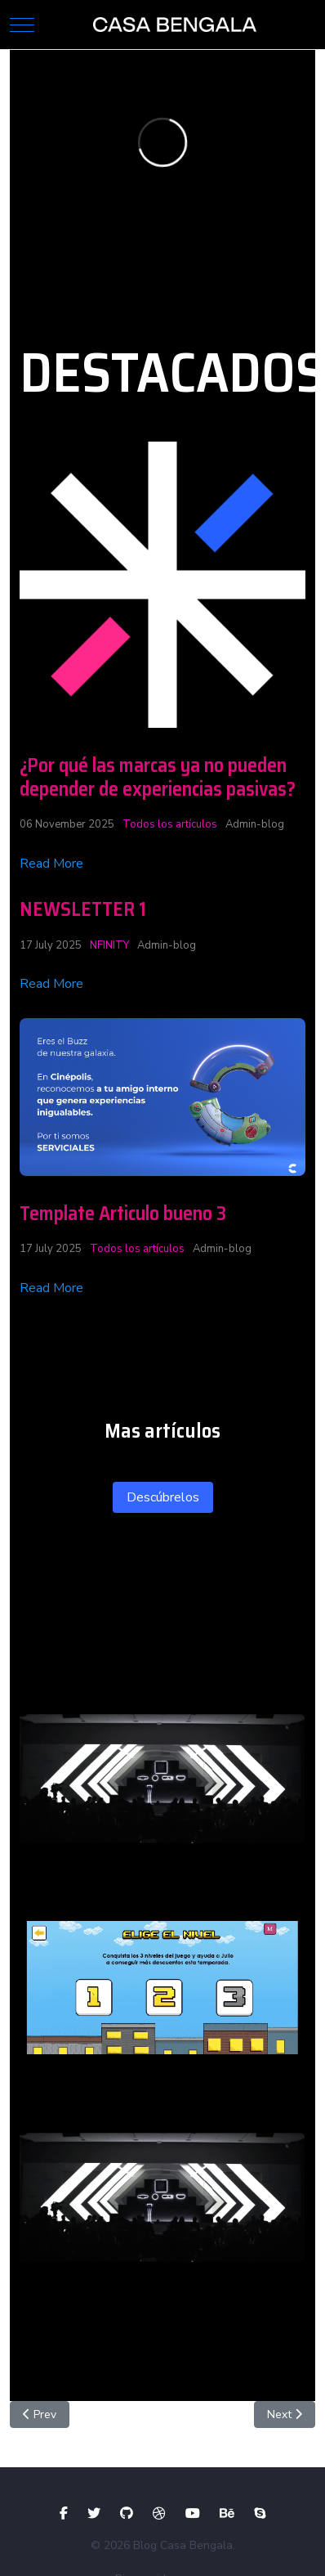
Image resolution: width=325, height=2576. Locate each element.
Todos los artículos (169, 824)
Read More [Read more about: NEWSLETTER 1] (51, 984)
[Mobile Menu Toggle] (22, 24)
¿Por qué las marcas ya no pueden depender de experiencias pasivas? (158, 777)
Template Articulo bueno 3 (123, 1213)
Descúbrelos (163, 1497)
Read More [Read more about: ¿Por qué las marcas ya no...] (51, 864)
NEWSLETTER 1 (83, 909)
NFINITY (109, 945)
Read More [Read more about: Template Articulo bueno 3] (51, 1288)
